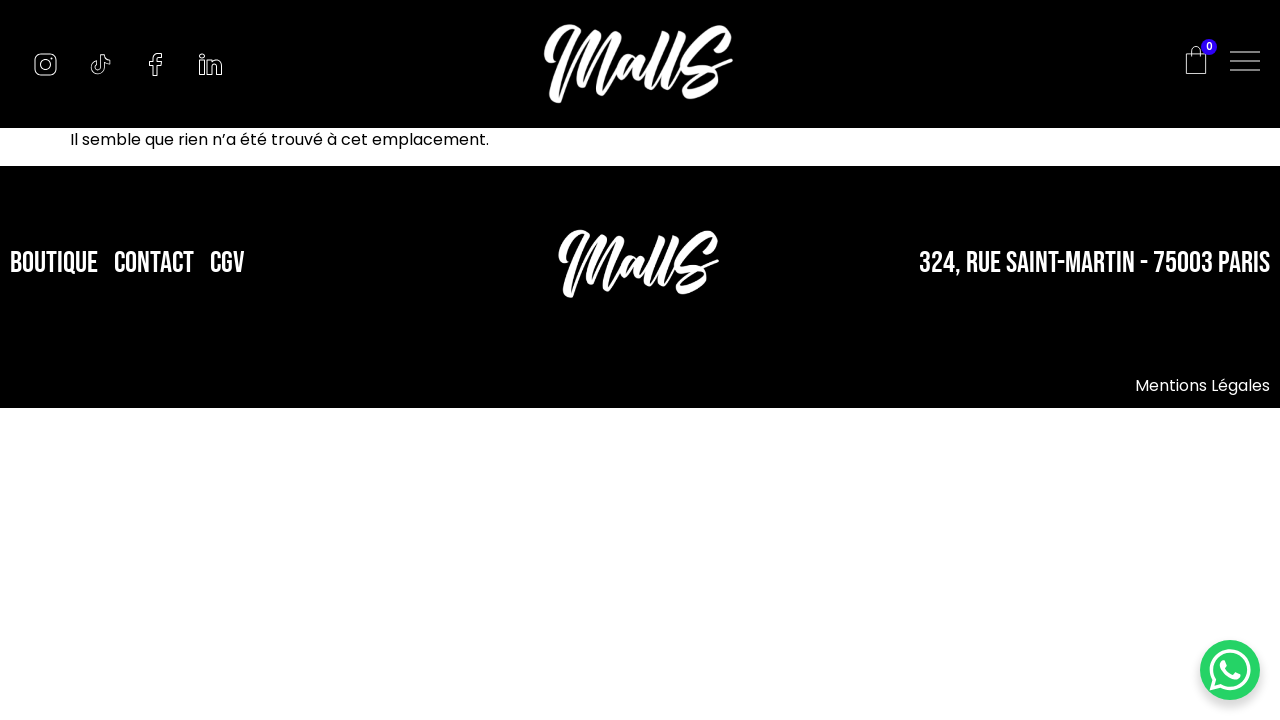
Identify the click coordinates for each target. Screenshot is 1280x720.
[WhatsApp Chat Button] (1230, 670)
